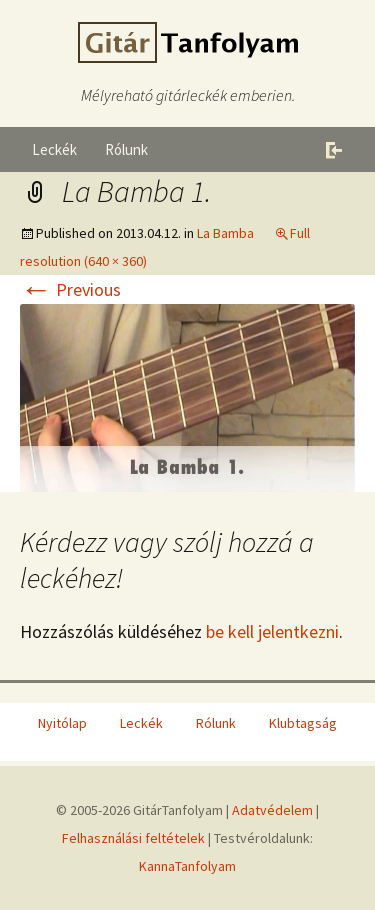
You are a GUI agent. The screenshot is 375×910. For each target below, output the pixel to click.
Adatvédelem (272, 810)
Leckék (54, 149)
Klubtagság (303, 723)
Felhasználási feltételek (133, 838)
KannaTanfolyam (187, 866)
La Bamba (225, 233)
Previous (70, 289)
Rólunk (126, 149)
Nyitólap (62, 723)
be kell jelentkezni (272, 631)
